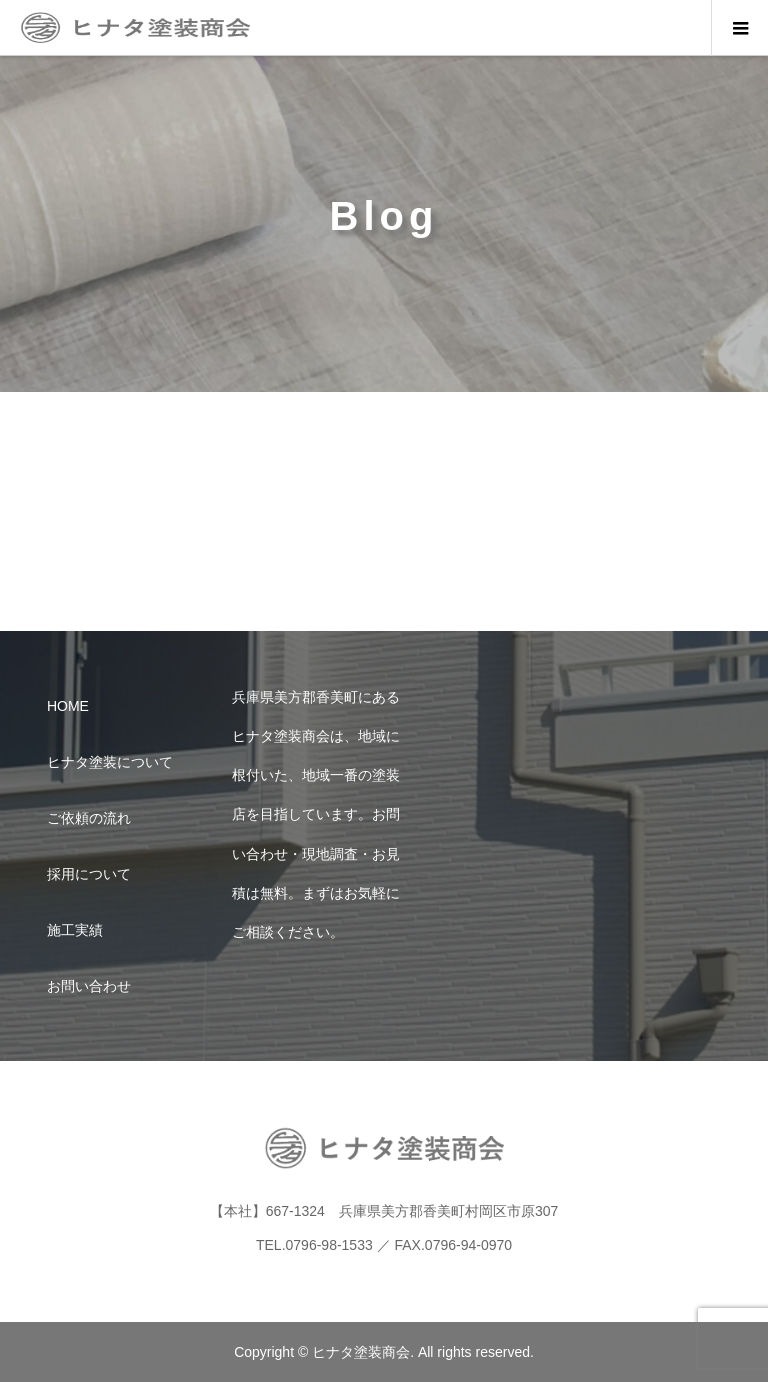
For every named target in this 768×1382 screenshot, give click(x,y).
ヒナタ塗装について (110, 762)
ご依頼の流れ (89, 818)
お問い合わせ (89, 986)
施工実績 (75, 930)
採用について (89, 874)
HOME (68, 706)
